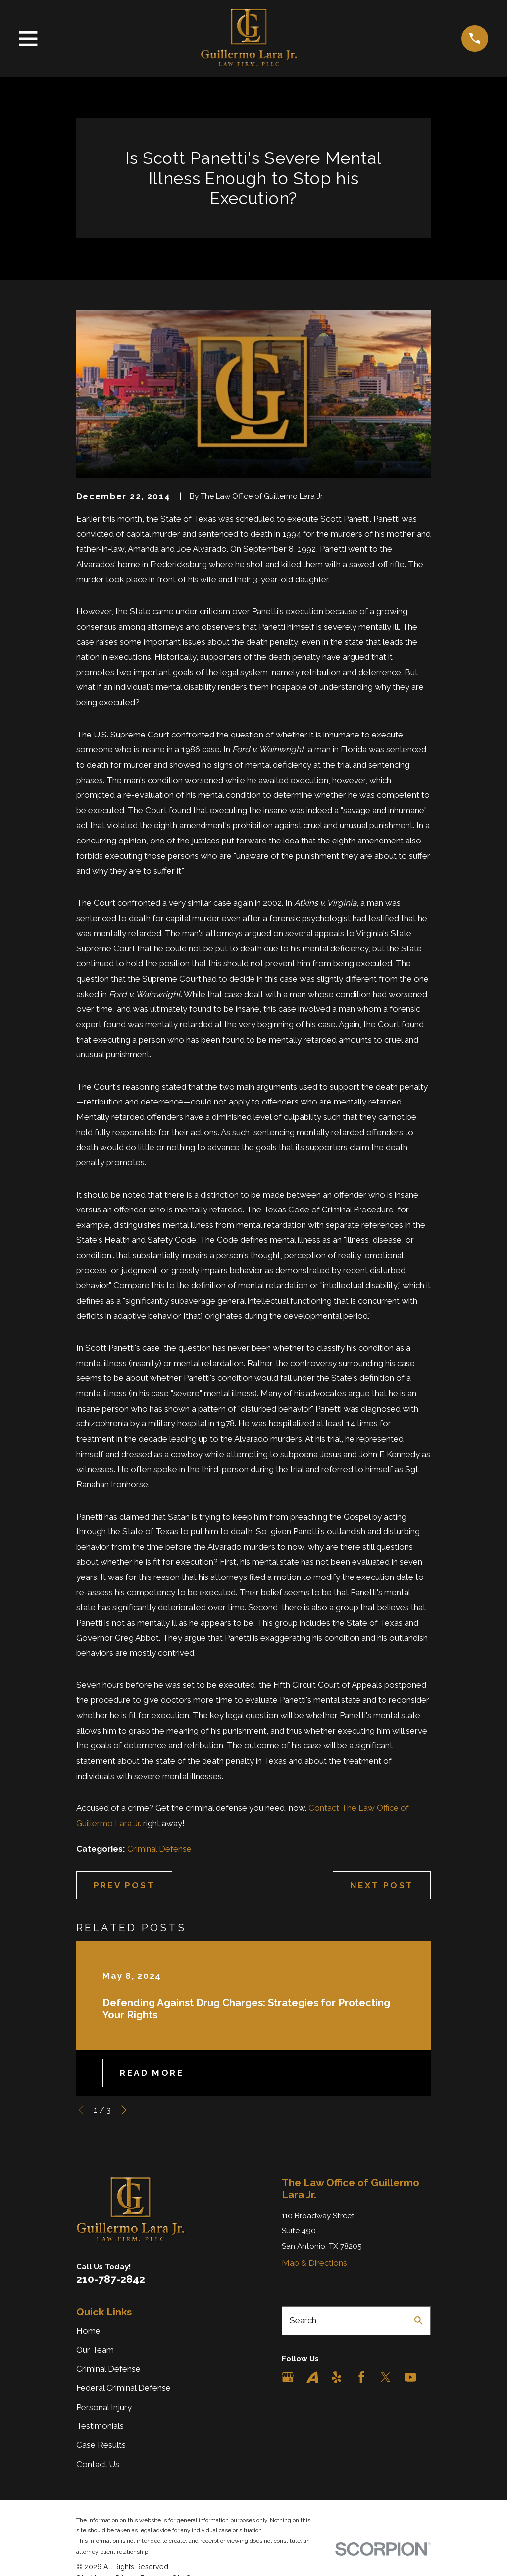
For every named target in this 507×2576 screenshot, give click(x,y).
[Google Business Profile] (288, 2377)
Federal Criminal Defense (123, 2388)
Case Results (101, 2445)
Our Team (95, 2350)
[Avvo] (312, 2377)
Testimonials (100, 2426)
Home (88, 2331)
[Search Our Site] (418, 2320)
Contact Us (97, 2464)
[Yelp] (337, 2377)
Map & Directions (314, 2263)
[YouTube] (410, 2377)
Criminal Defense (159, 1849)
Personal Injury (104, 2407)
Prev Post (124, 1885)
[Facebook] (361, 2377)
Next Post (382, 1885)
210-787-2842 (110, 2279)
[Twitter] (386, 2377)
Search (303, 2320)
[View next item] (124, 2110)
